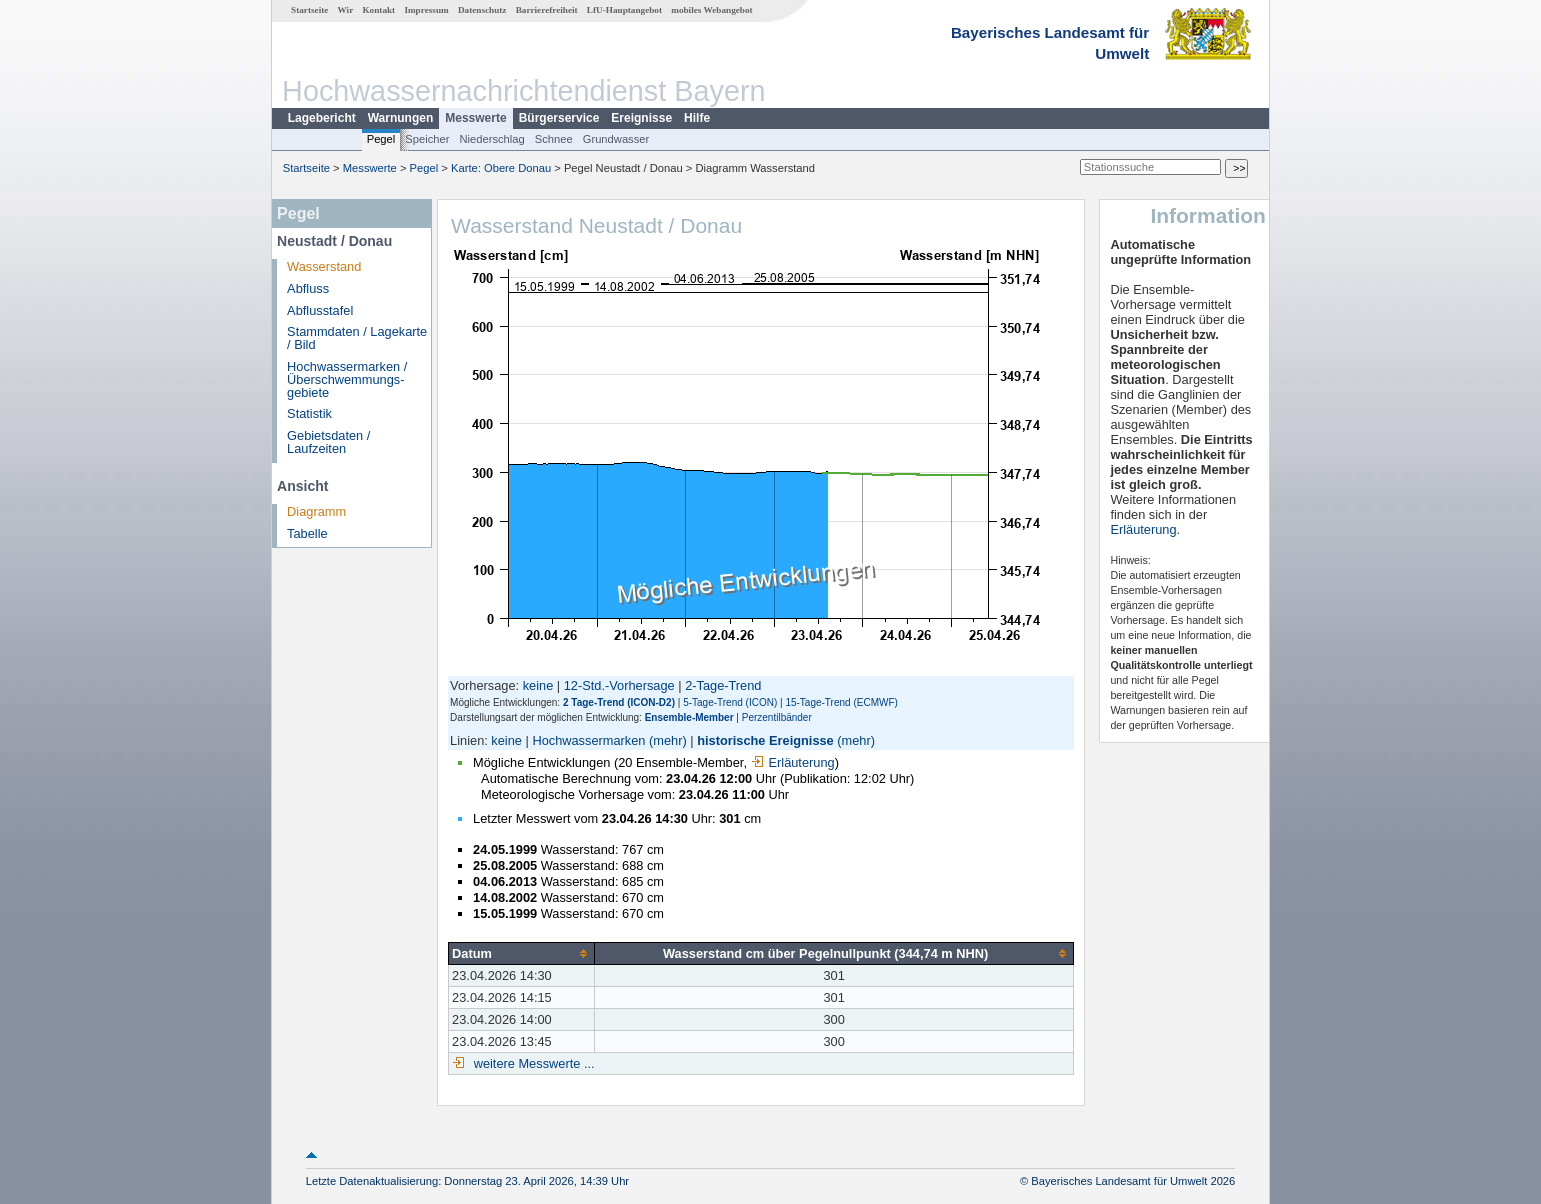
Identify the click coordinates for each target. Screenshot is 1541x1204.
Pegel (381, 139)
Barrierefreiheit (547, 10)
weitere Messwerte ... (532, 1063)
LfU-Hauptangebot (624, 10)
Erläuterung (793, 762)
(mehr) (668, 740)
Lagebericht (322, 118)
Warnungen (401, 118)
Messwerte (475, 118)
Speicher (427, 139)
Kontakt (378, 10)
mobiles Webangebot (711, 10)
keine (538, 685)
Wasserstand (324, 266)
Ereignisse (641, 118)
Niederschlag (491, 139)
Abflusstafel (320, 310)
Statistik (309, 413)
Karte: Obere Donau (501, 168)
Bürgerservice (559, 118)
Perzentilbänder (777, 717)
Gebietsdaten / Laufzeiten (328, 442)
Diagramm (316, 511)
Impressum (426, 10)
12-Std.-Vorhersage (619, 685)
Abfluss (308, 288)
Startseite (309, 10)
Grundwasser (616, 139)
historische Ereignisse (765, 740)
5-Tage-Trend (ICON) (730, 702)
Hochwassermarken (588, 740)
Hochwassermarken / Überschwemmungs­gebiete (347, 379)
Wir (346, 10)
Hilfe (697, 118)
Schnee (554, 139)
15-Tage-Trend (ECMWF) (841, 702)
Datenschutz (482, 10)
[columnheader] (522, 953)
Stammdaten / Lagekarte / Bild (357, 338)
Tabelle (307, 533)
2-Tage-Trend (723, 685)
